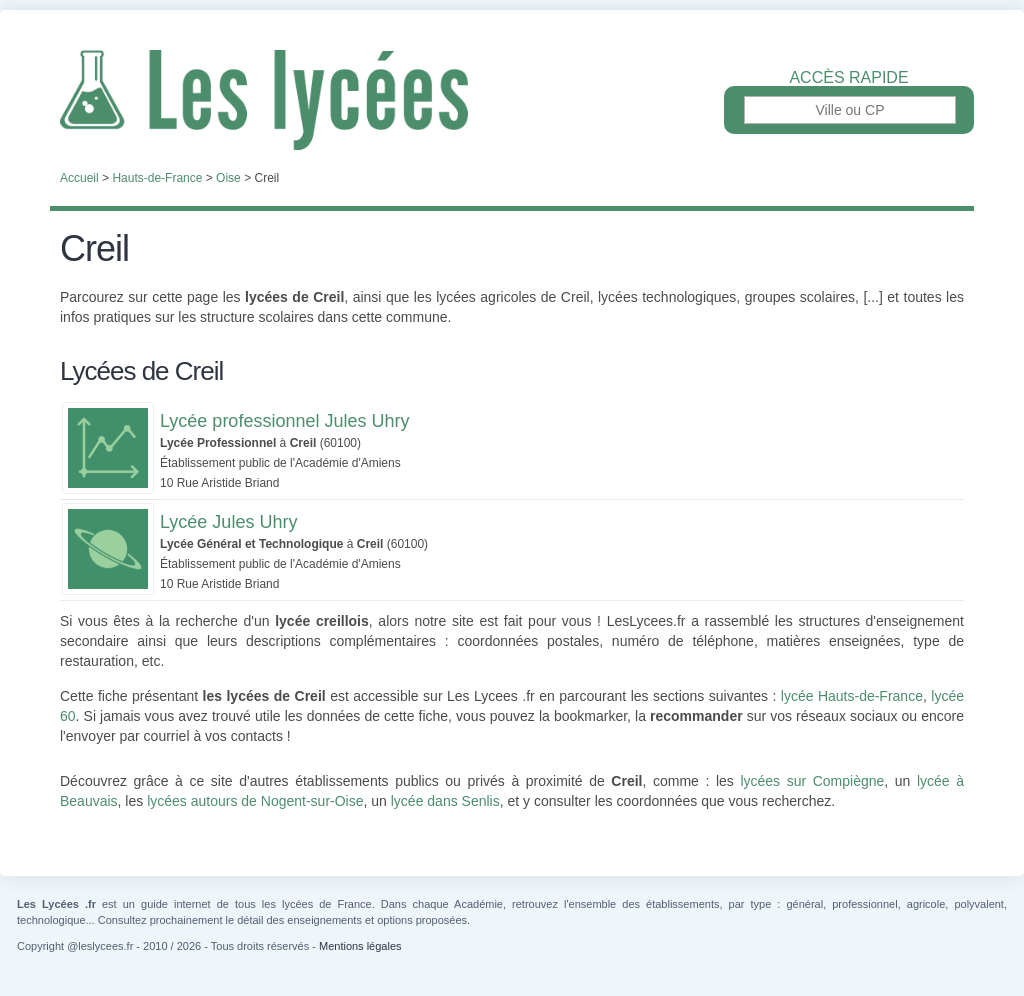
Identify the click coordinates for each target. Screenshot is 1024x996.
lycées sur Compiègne (812, 781)
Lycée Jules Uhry (228, 522)
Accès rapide (848, 78)
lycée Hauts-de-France (852, 696)
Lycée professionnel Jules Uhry (284, 421)
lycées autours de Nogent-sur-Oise (255, 801)
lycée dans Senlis (445, 801)
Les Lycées (512, 100)
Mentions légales (360, 946)
